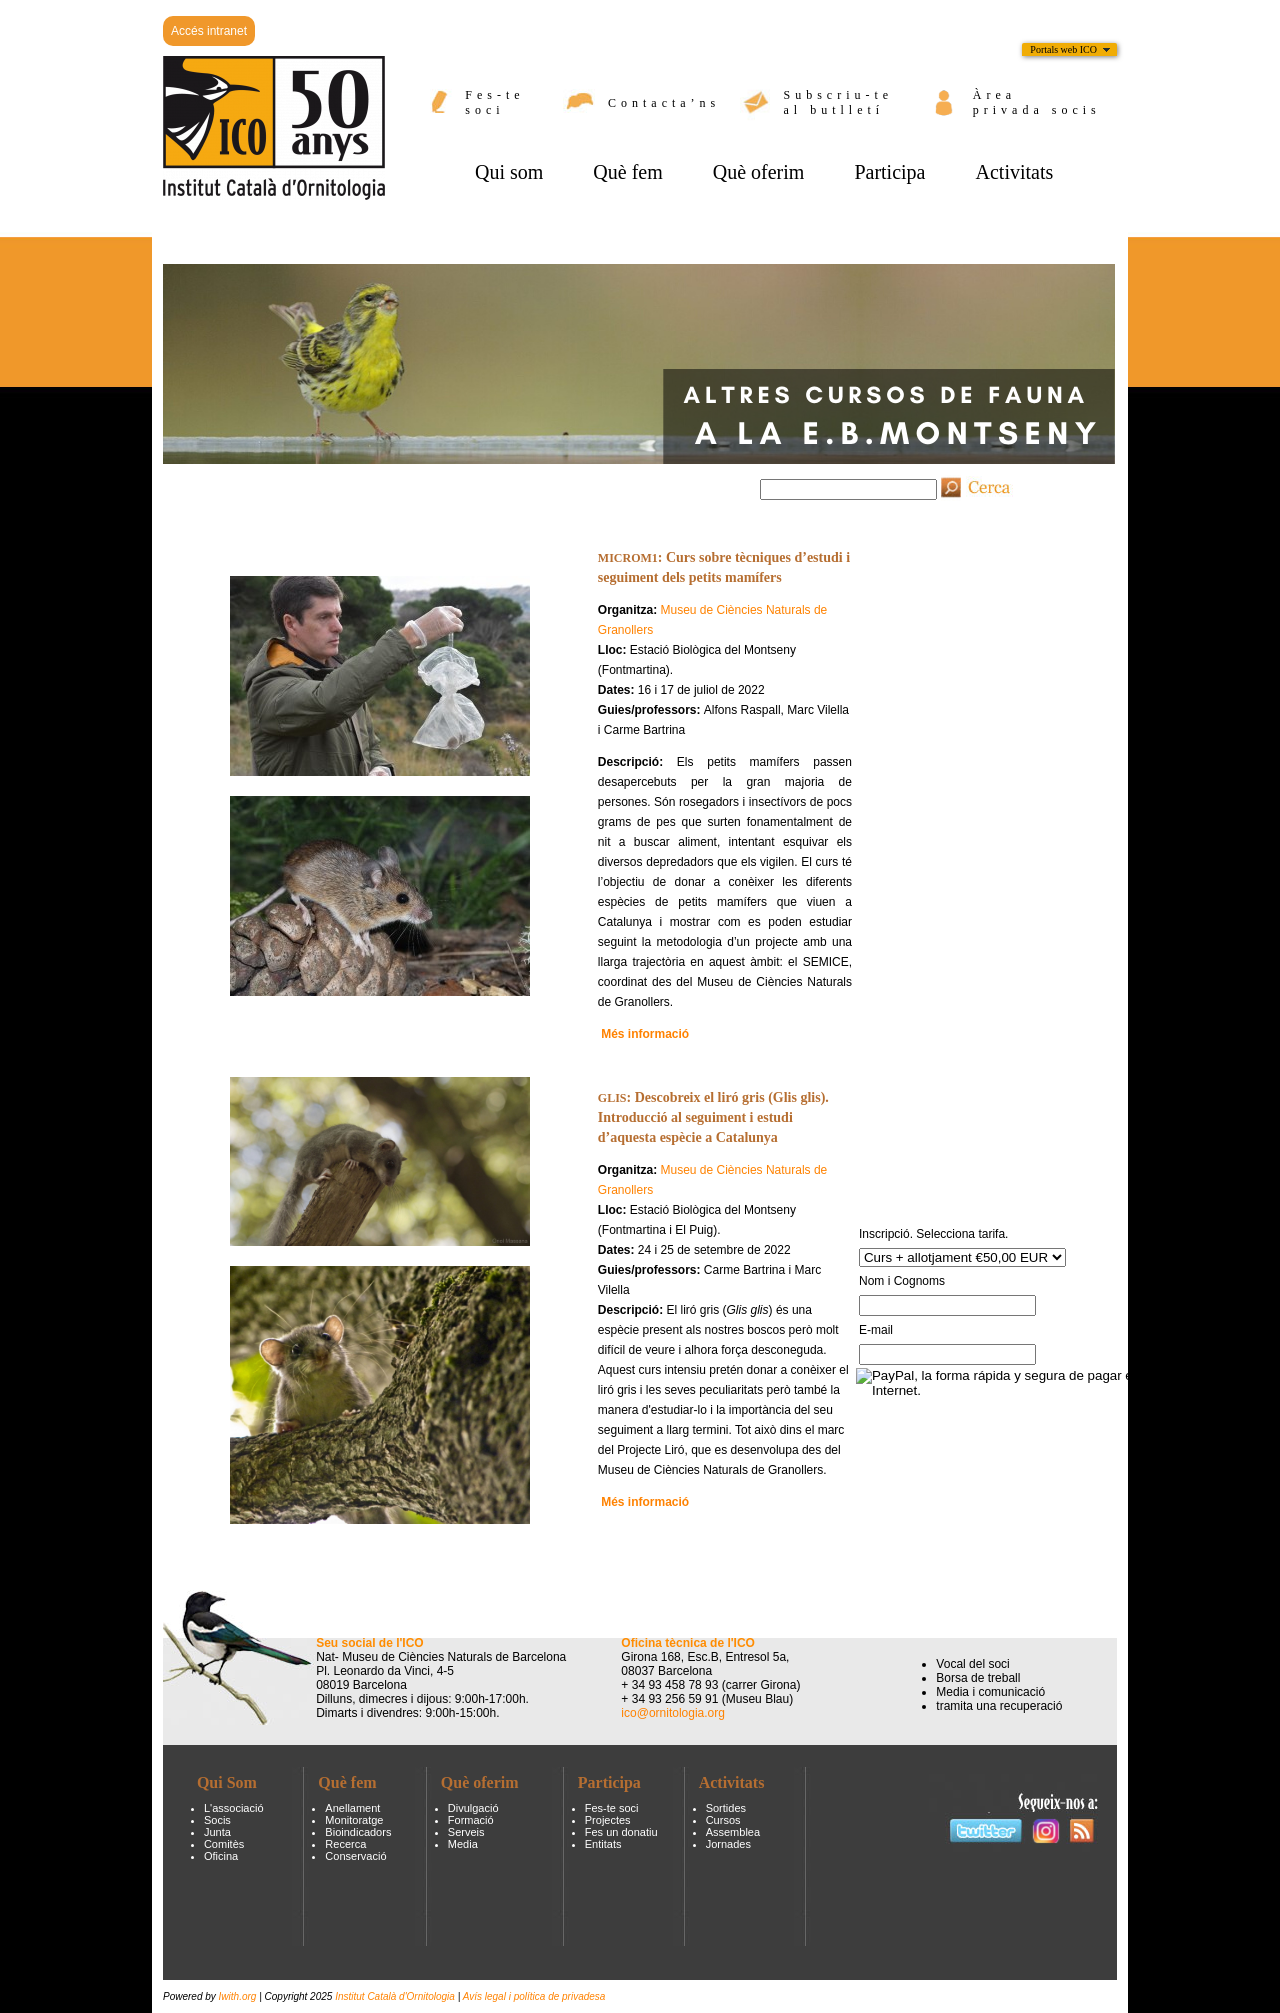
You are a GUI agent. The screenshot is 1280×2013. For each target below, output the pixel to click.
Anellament (352, 1808)
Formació (471, 1820)
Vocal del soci (972, 1664)
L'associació (234, 1808)
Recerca (345, 1844)
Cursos (723, 1820)
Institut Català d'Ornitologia (395, 1996)
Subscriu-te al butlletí (839, 102)
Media (463, 1844)
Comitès (224, 1844)
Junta (217, 1832)
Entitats (603, 1844)
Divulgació (473, 1808)
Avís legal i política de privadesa (534, 1996)
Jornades (728, 1844)
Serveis (466, 1832)
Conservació (355, 1856)
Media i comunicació (990, 1692)
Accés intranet (209, 31)
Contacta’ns (664, 103)
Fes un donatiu (621, 1832)
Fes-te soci (494, 102)
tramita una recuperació (999, 1706)
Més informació (645, 1502)
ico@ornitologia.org (673, 1713)
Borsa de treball (978, 1678)
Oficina (221, 1856)
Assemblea (733, 1832)
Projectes (608, 1820)
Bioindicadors (358, 1832)
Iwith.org (239, 1996)
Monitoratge (354, 1820)
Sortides (726, 1808)
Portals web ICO (1063, 49)
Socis (217, 1820)
